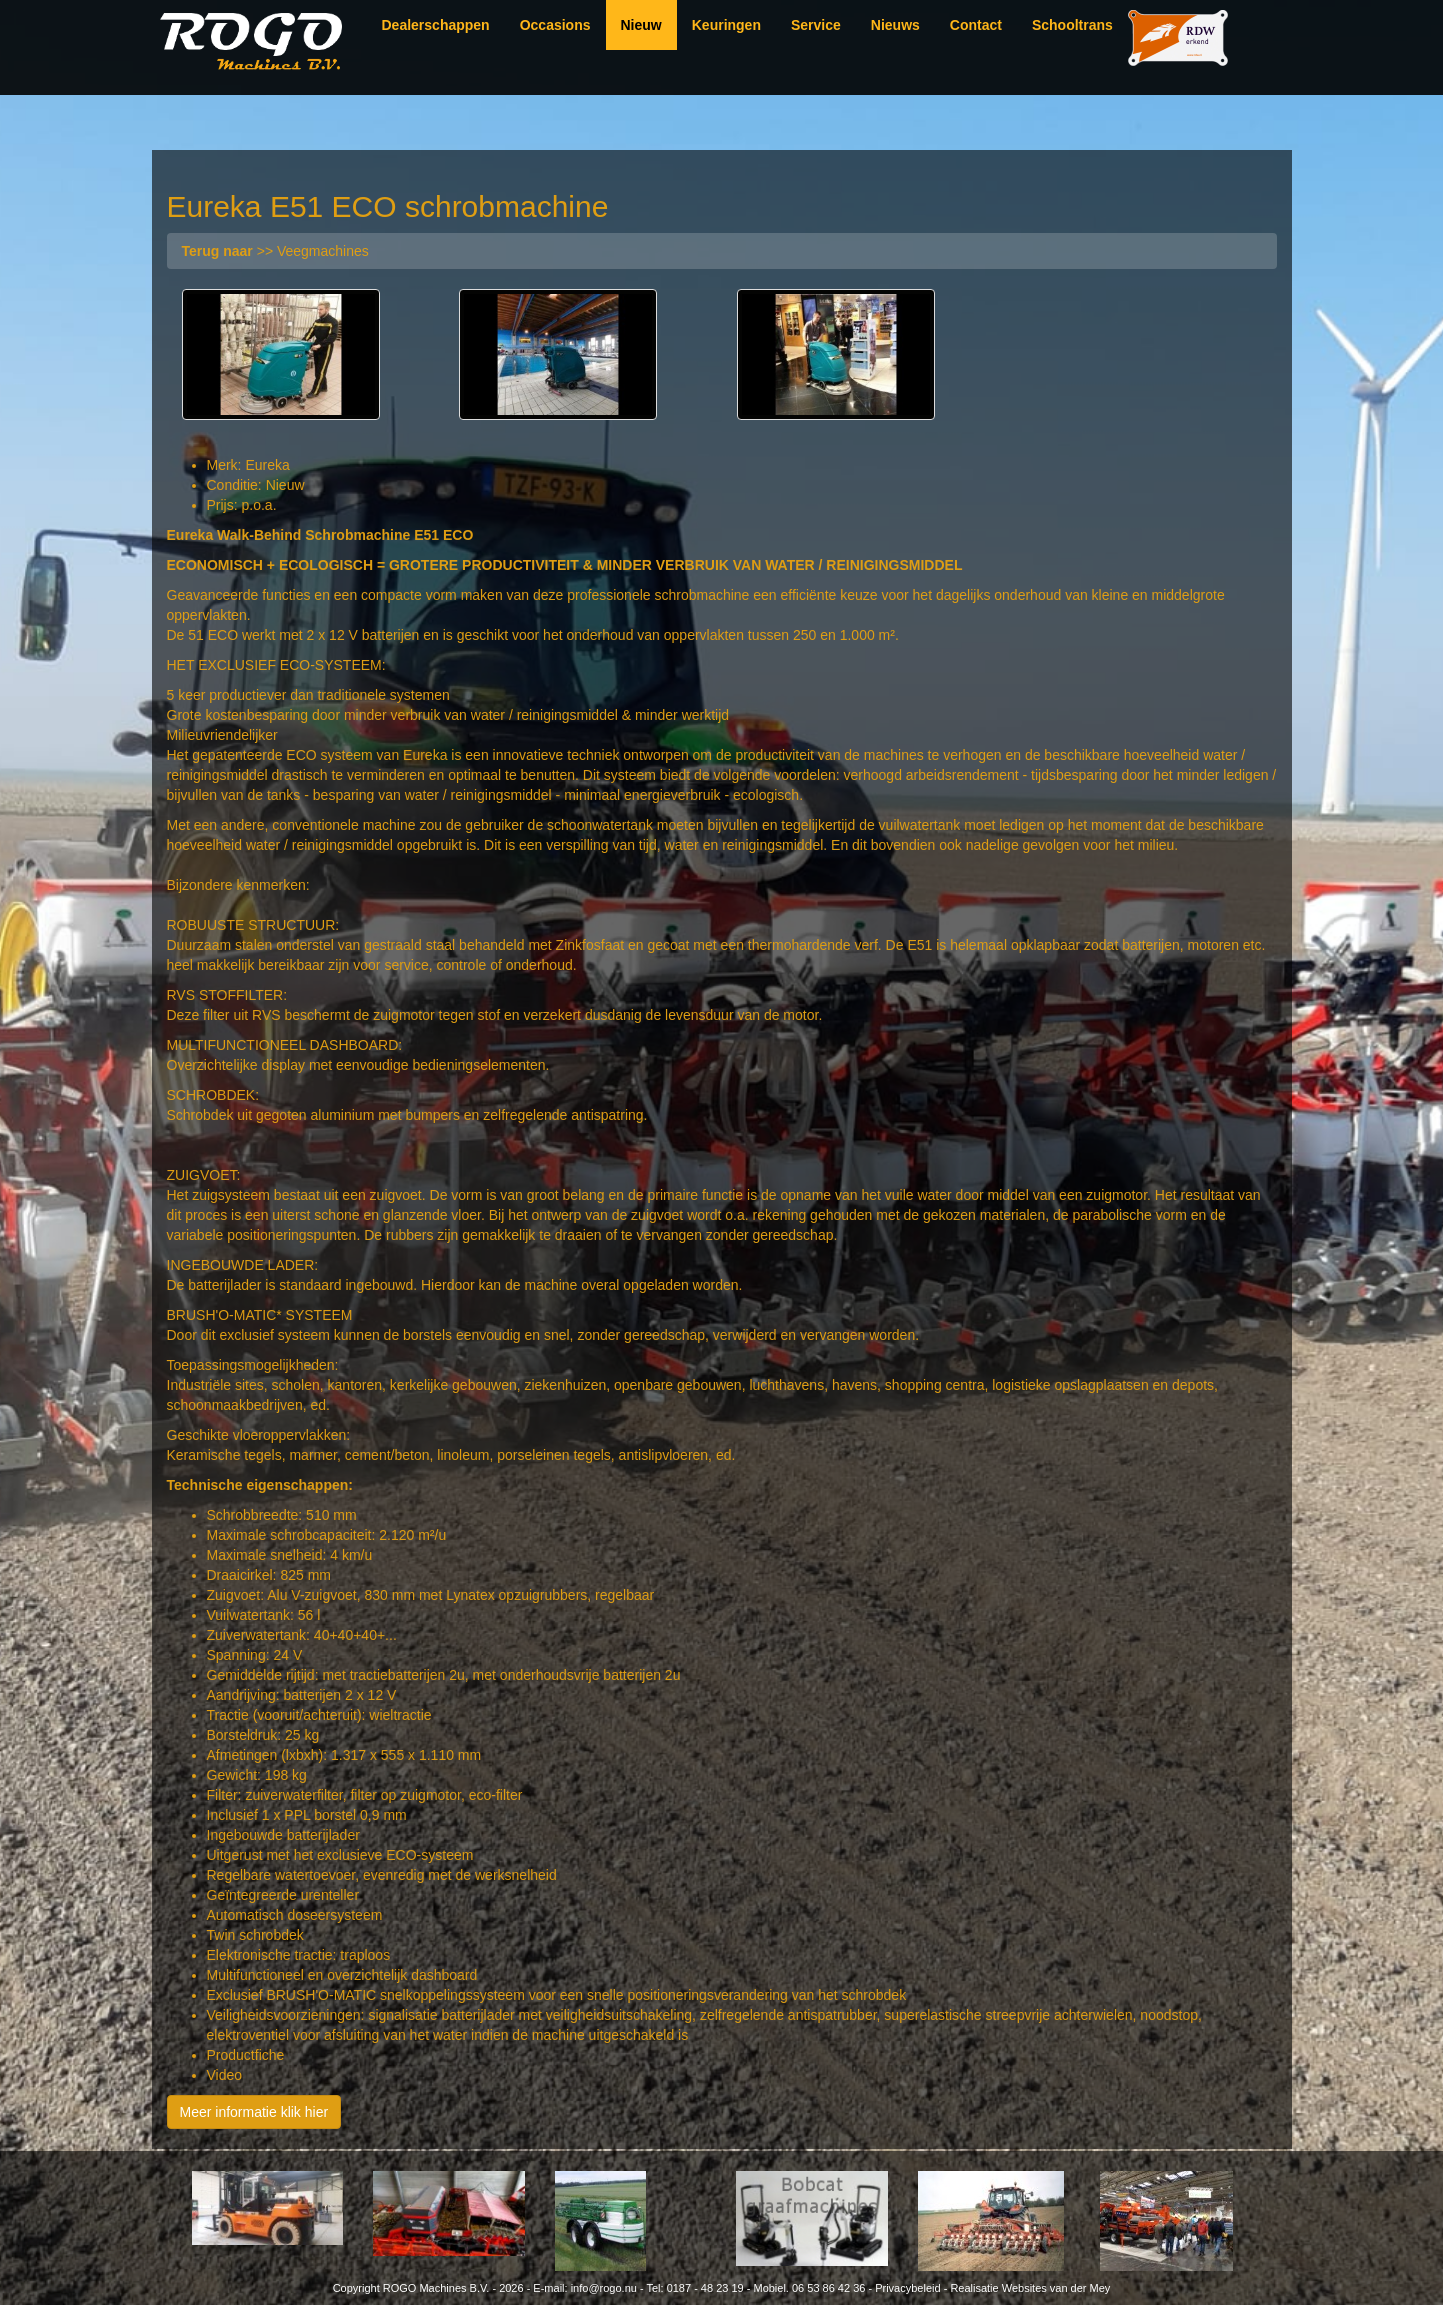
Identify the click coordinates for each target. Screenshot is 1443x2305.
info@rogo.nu (604, 2288)
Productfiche (246, 2055)
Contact (976, 25)
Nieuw (641, 25)
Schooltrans (1072, 25)
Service (816, 25)
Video (225, 2075)
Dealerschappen (436, 25)
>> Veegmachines (275, 251)
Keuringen (726, 25)
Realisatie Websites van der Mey (1030, 2288)
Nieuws (895, 25)
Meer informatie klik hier (254, 2112)
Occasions (555, 25)
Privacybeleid (907, 2288)
